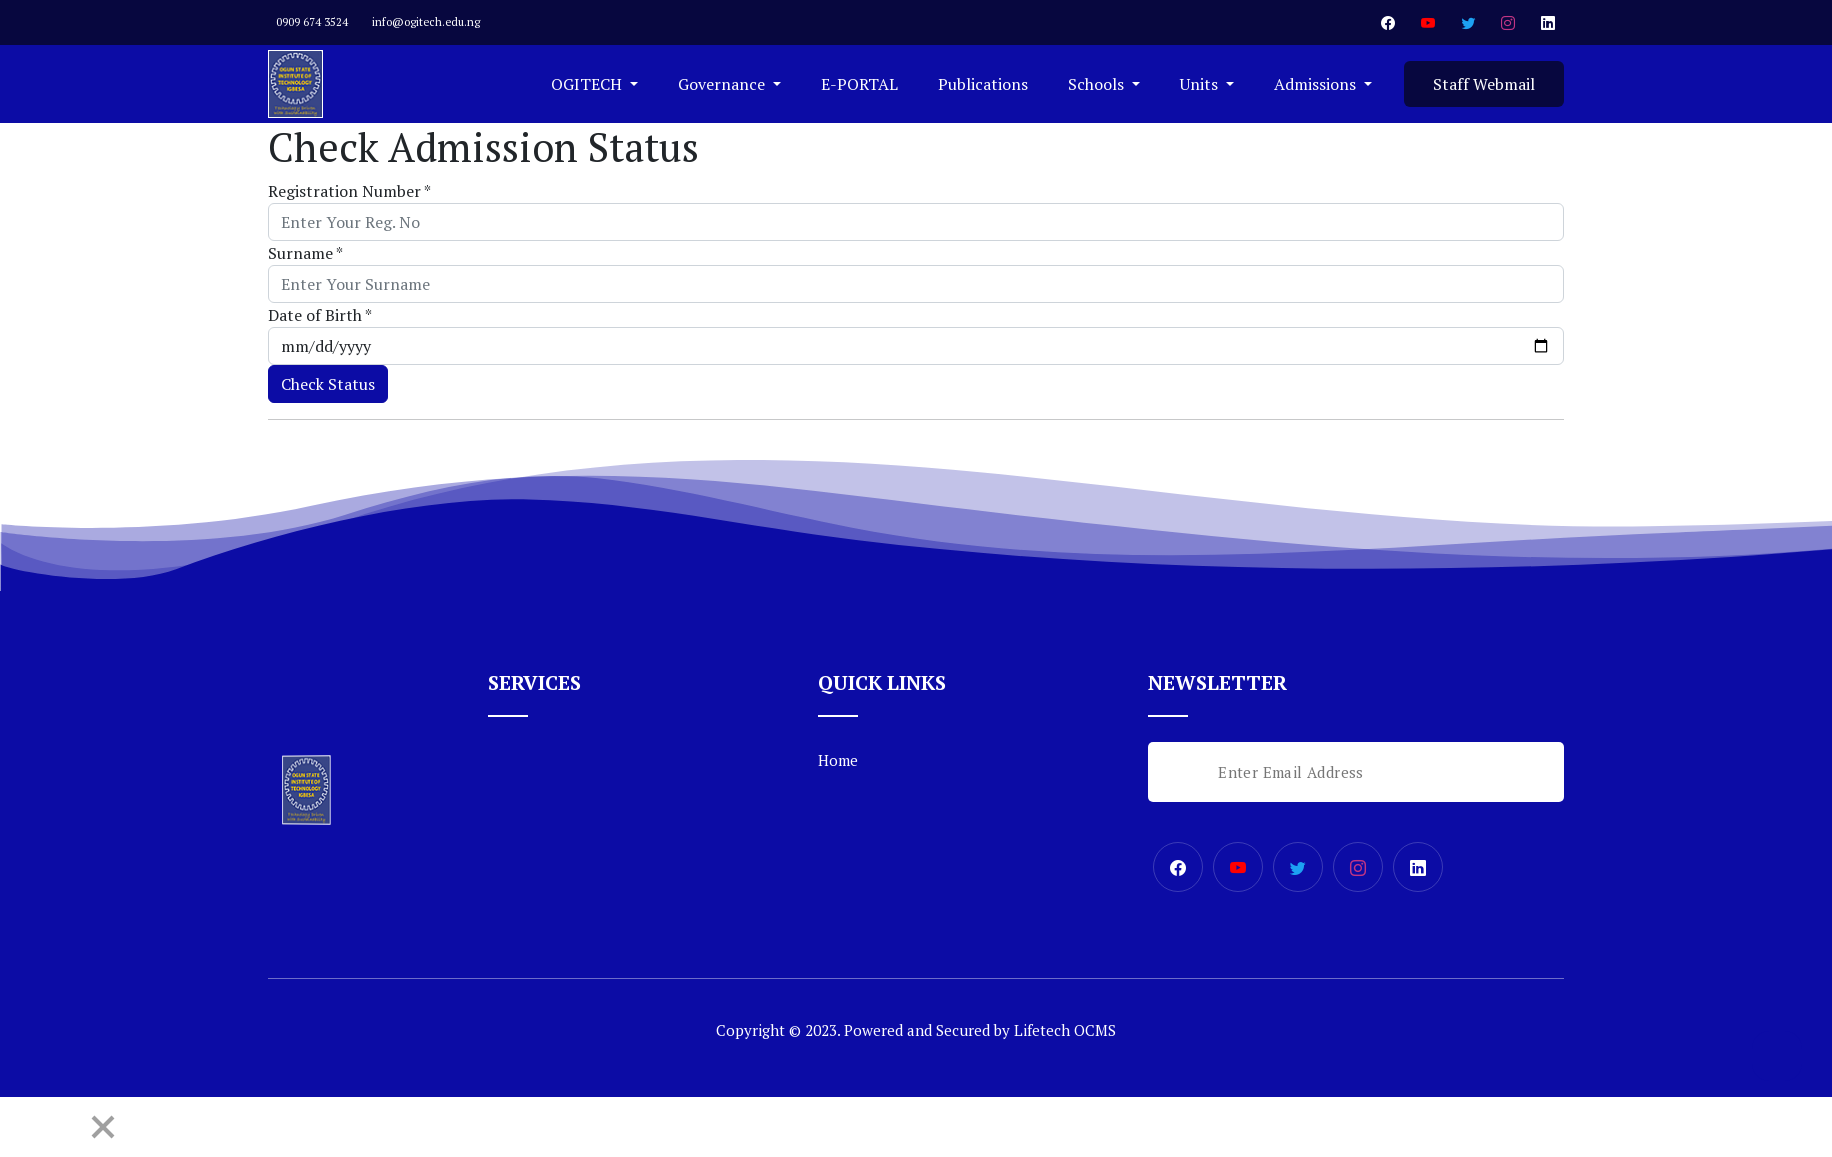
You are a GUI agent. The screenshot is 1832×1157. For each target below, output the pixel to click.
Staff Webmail (1484, 84)
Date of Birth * (320, 315)
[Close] (103, 1127)
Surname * (305, 253)
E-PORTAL (859, 84)
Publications (983, 84)
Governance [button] (723, 84)
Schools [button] (1098, 84)
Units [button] (1201, 84)
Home (838, 760)
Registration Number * (349, 191)
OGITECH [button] (588, 84)
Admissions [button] (1317, 84)
